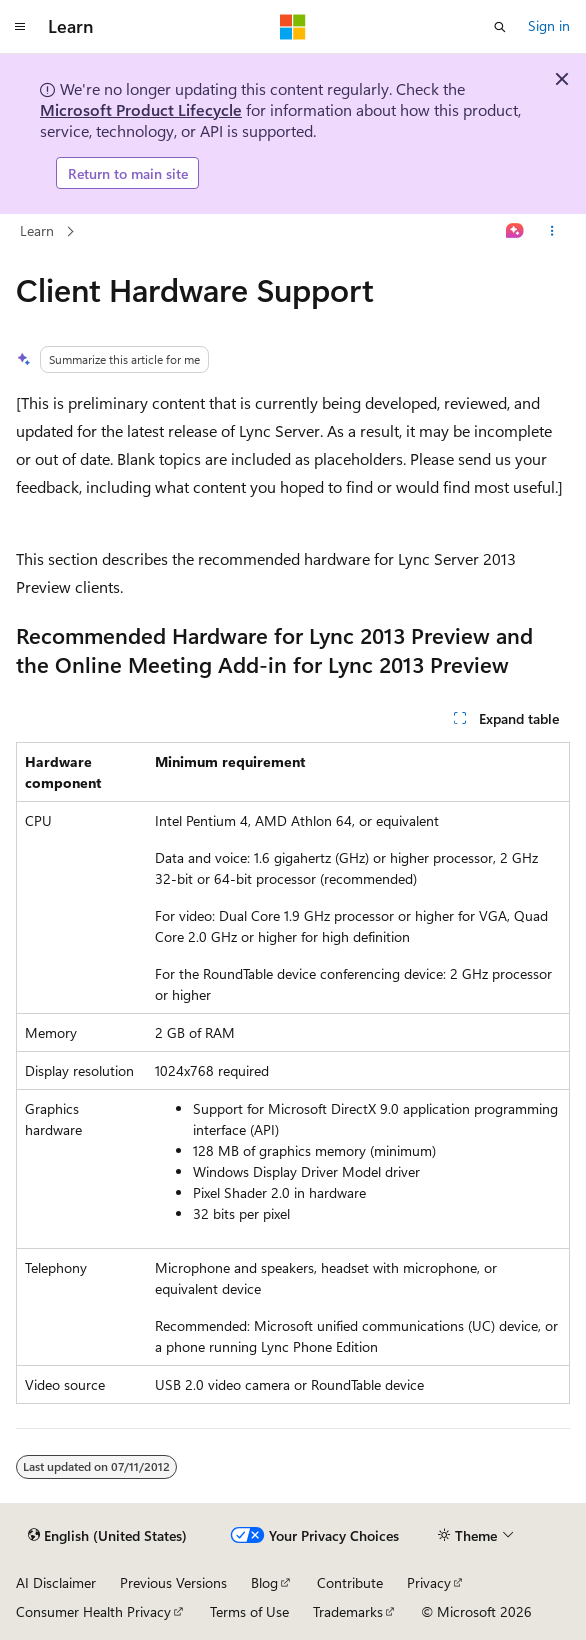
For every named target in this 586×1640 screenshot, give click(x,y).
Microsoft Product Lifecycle (141, 109)
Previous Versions (173, 1582)
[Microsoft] (293, 27)
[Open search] (500, 27)
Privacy (429, 1582)
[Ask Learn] (515, 232)
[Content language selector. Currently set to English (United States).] (107, 1536)
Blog (264, 1582)
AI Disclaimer (56, 1582)
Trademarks (348, 1611)
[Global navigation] (20, 27)
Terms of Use (249, 1611)
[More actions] (552, 232)
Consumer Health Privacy (93, 1611)
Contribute (350, 1582)
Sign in (549, 25)
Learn (37, 230)
